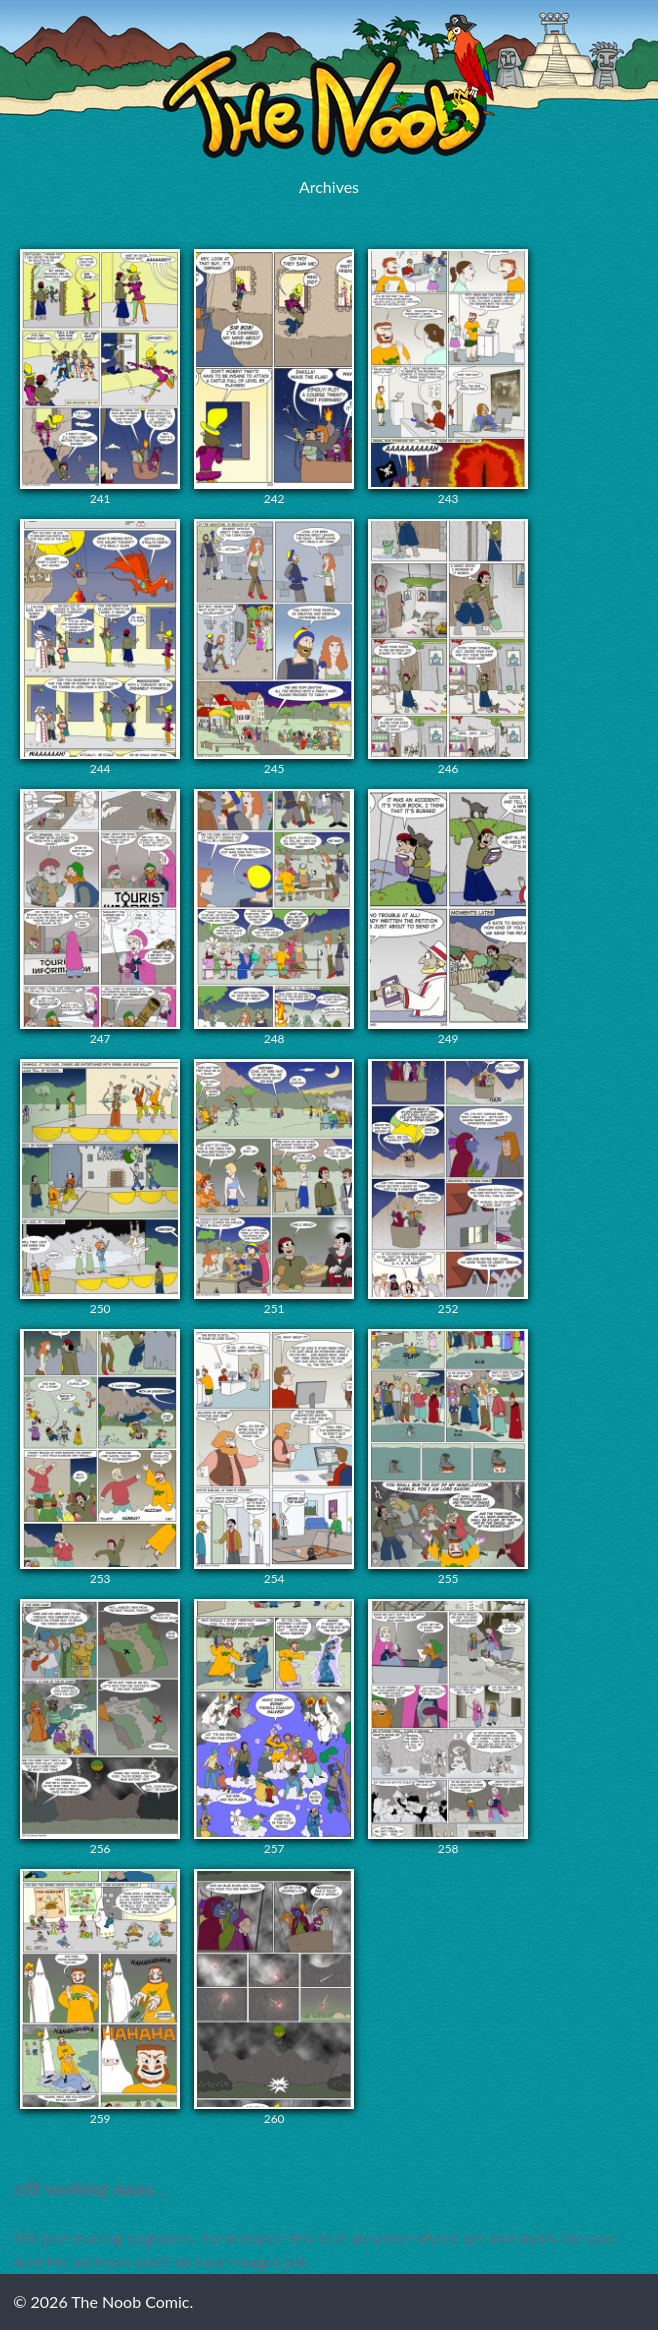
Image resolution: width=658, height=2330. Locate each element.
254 (274, 1457)
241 (100, 377)
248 (274, 917)
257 (274, 1727)
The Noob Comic (328, 86)
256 (100, 1727)
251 (274, 1187)
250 (100, 1187)
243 (448, 377)
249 (448, 917)
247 (100, 917)
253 (100, 1457)
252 (448, 1187)
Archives (329, 186)
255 (448, 1457)
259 (100, 1997)
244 (100, 647)
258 (448, 1727)
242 (274, 377)
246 (448, 647)
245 (274, 647)
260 (274, 1997)
